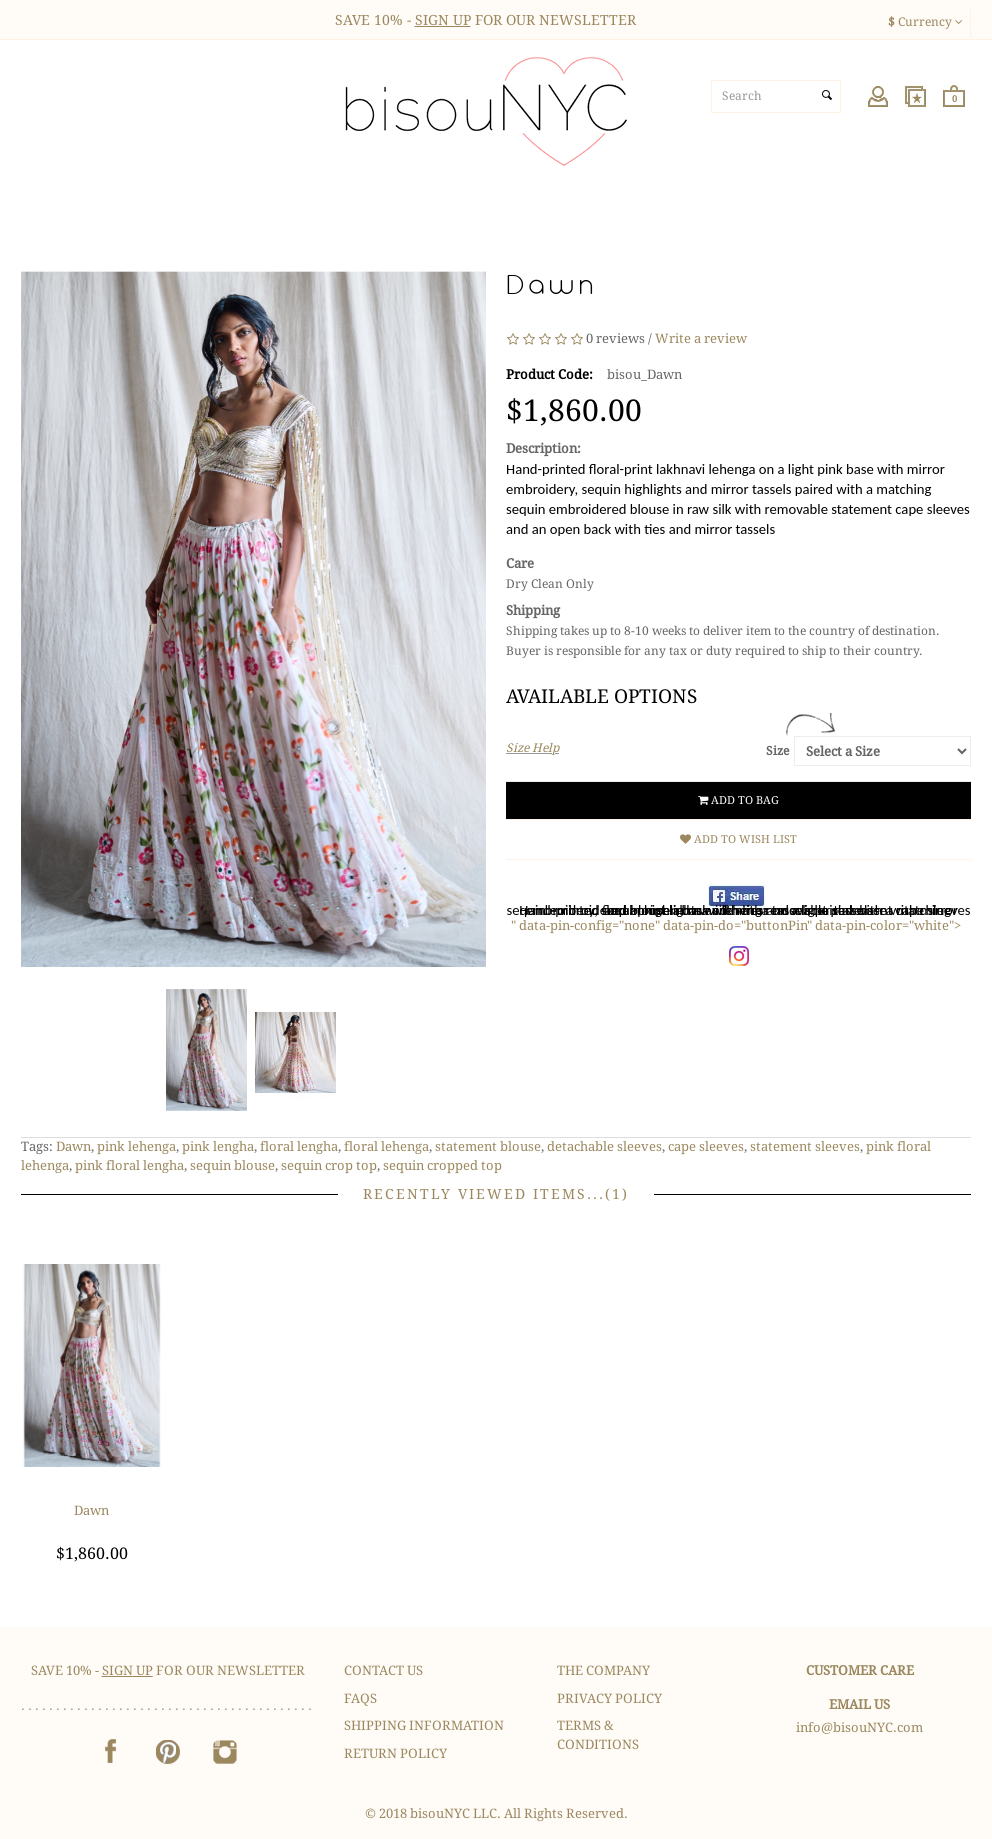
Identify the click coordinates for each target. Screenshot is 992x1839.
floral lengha (299, 1146)
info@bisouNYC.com (859, 1727)
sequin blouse (232, 1165)
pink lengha (218, 1146)
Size (777, 751)
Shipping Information (424, 1725)
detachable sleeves (604, 1146)
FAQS (360, 1698)
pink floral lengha (129, 1165)
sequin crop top (329, 1165)
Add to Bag (738, 800)
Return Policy (395, 1753)
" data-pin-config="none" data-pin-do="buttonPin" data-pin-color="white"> (736, 925)
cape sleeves (706, 1146)
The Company (603, 1670)
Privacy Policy (609, 1698)
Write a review (701, 338)
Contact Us (383, 1670)
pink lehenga (136, 1146)
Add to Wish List (738, 839)
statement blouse (488, 1146)
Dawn (73, 1146)
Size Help (532, 748)
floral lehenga (386, 1146)
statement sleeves (805, 1146)
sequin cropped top (442, 1165)
